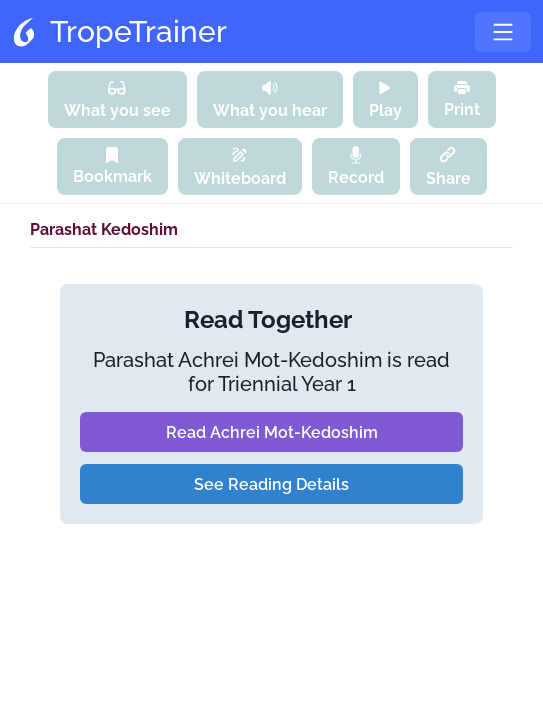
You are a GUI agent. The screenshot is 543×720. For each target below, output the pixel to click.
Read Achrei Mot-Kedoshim (272, 432)
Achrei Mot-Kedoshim (280, 360)
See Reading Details (271, 484)
